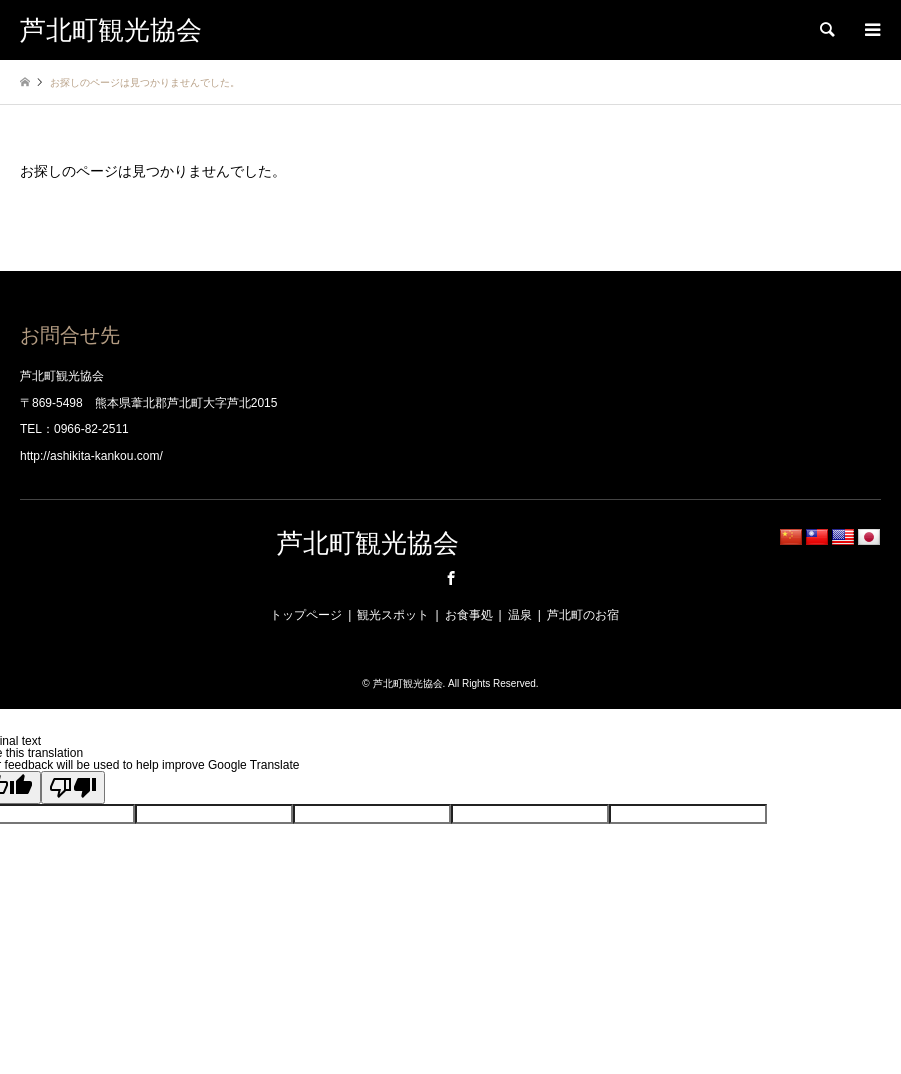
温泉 (520, 615)
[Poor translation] (73, 787)
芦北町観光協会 (368, 543)
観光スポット (393, 615)
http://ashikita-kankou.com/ (91, 456)
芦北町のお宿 (583, 615)
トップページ (306, 615)
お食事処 (469, 615)
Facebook (451, 578)
